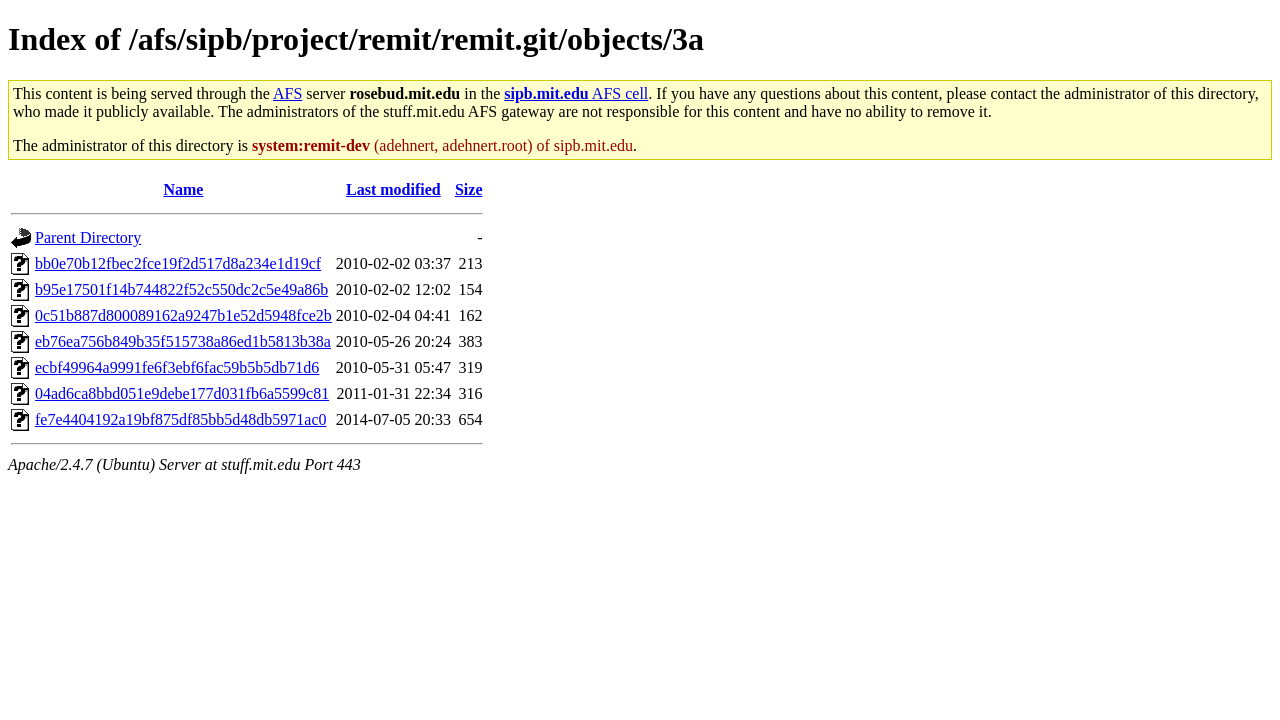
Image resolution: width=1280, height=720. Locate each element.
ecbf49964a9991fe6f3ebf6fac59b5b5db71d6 (177, 367)
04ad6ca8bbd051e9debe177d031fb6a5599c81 (182, 393)
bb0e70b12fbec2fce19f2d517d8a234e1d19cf (178, 263)
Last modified (393, 189)
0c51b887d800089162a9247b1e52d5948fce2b (183, 315)
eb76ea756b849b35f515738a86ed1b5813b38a (183, 341)
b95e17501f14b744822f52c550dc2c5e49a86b (181, 289)
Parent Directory (88, 237)
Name (183, 189)
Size (469, 189)
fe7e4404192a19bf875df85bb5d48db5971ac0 (181, 419)
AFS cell (576, 93)
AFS (287, 93)
